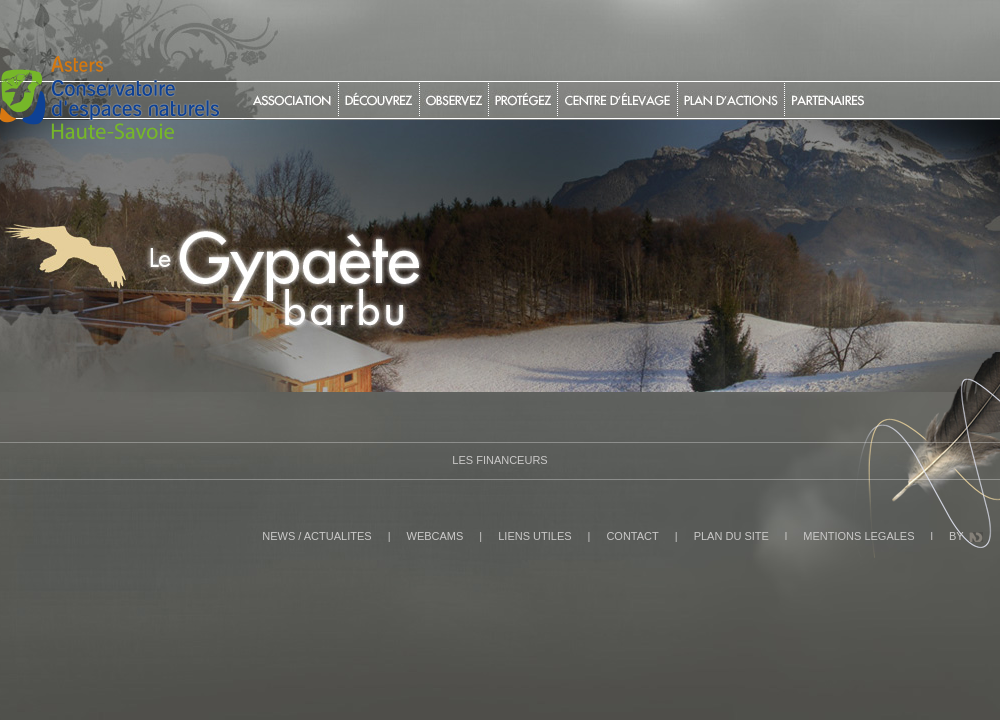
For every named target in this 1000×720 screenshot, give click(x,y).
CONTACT (632, 536)
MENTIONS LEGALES (858, 536)
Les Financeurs (499, 460)
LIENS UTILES (534, 536)
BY (956, 536)
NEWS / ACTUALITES (316, 536)
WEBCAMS (435, 536)
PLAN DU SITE (731, 536)
